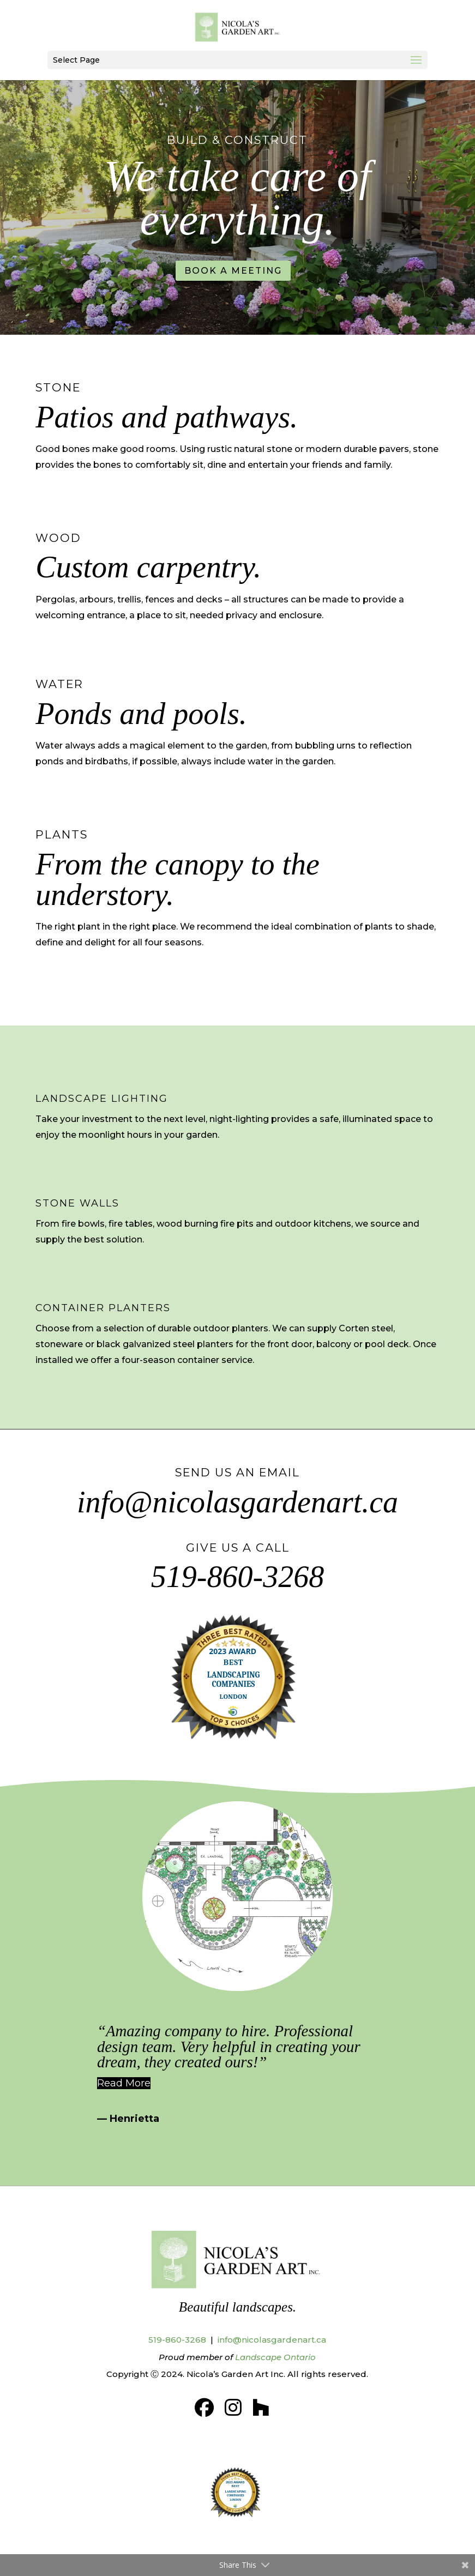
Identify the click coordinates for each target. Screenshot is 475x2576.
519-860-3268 (237, 1577)
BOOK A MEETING (233, 271)
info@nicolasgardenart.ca (237, 1502)
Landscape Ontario (275, 2357)
